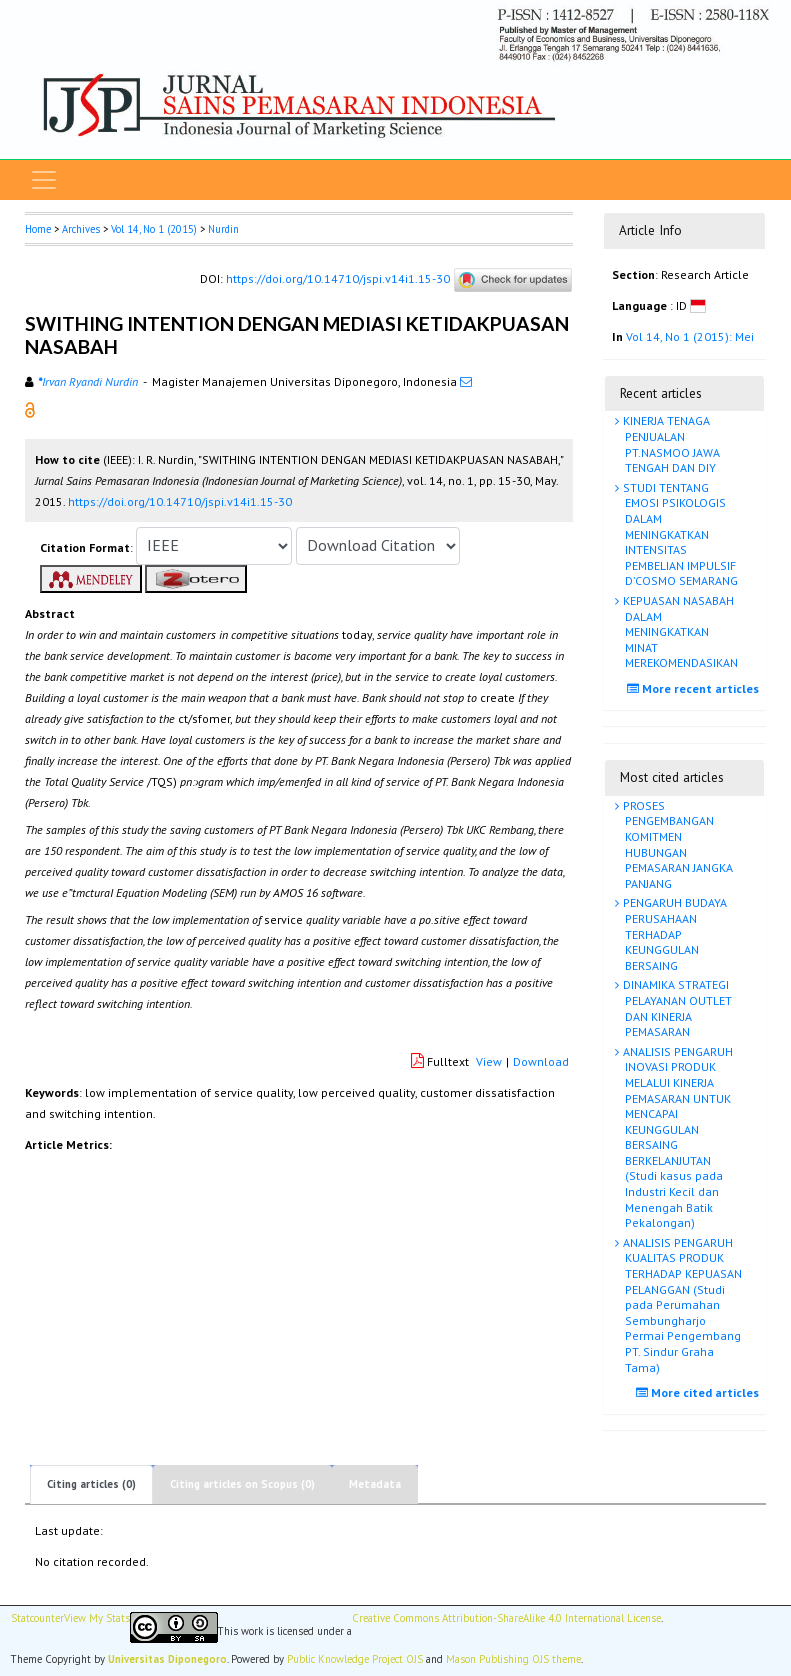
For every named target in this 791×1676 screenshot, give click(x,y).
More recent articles (695, 688)
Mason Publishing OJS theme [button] (513, 1659)
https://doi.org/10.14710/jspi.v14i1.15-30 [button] (180, 501)
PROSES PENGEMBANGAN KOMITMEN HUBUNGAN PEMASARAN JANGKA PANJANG (676, 844)
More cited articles (700, 1392)
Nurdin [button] (223, 229)
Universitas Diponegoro (167, 1659)
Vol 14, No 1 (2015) (154, 229)
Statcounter (37, 1618)
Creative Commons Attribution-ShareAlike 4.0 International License (506, 1618)
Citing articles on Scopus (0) (242, 1484)
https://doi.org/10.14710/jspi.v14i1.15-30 (338, 278)
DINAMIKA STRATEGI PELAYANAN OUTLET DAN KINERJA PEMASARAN (676, 1008)
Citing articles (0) (91, 1484)
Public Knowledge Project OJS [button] (355, 1659)
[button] (30, 408)
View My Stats (97, 1618)
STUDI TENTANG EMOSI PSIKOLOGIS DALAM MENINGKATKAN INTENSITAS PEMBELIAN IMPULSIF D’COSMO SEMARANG (679, 534)
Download (541, 1061)
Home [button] (38, 229)
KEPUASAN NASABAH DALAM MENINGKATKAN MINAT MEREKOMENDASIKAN (679, 631)
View (489, 1061)
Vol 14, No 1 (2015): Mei (690, 336)
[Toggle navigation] (44, 180)
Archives (81, 229)
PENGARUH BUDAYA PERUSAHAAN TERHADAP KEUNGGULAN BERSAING (673, 933)
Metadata (375, 1484)
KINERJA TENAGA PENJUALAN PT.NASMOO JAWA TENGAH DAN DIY (670, 444)
